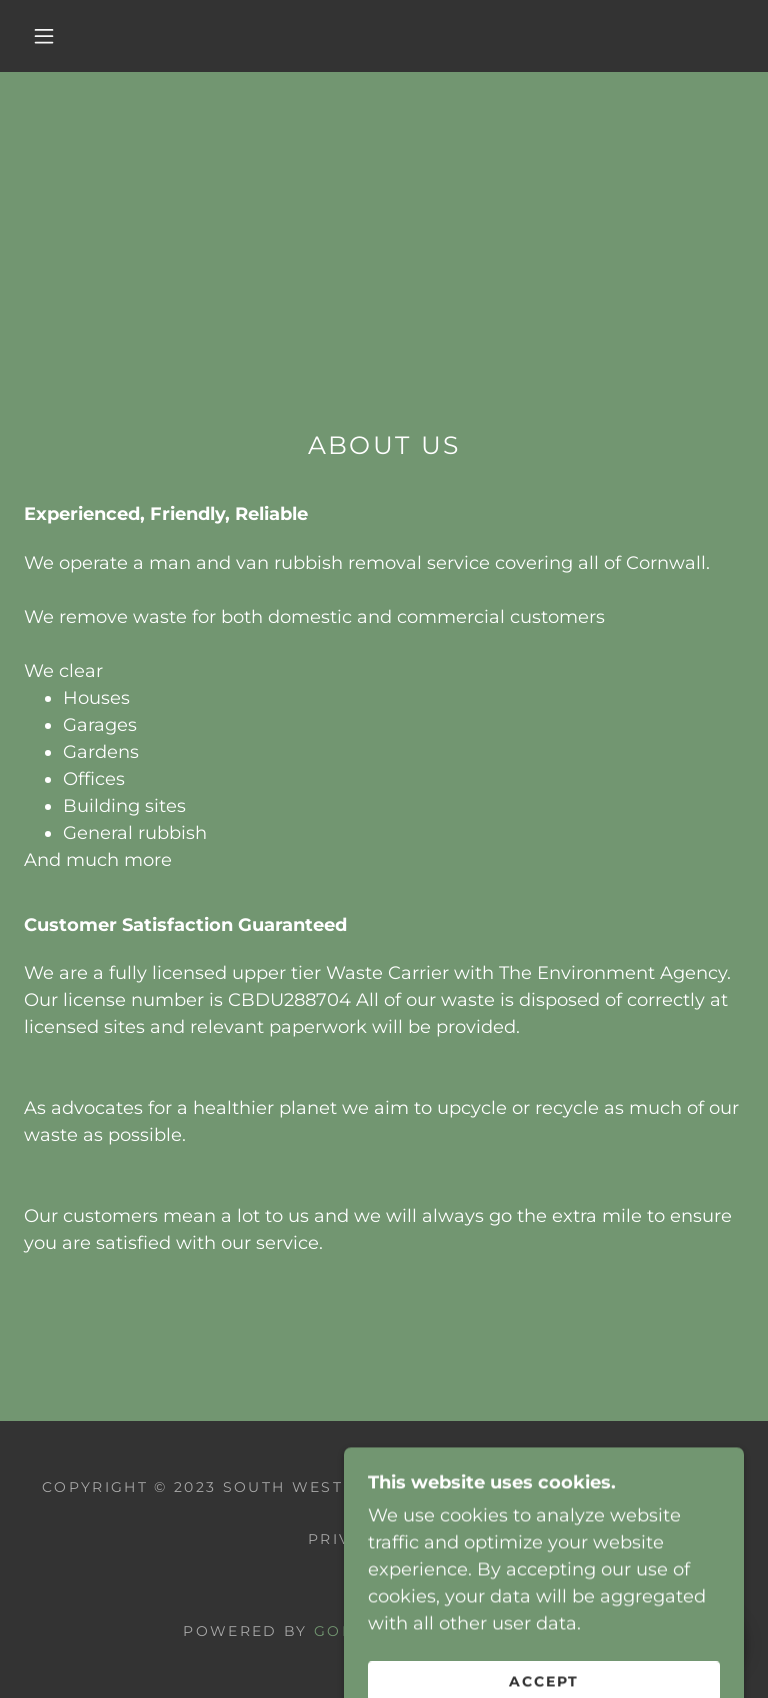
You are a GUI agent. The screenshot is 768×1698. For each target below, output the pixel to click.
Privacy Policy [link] (384, 1539)
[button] (44, 36)
